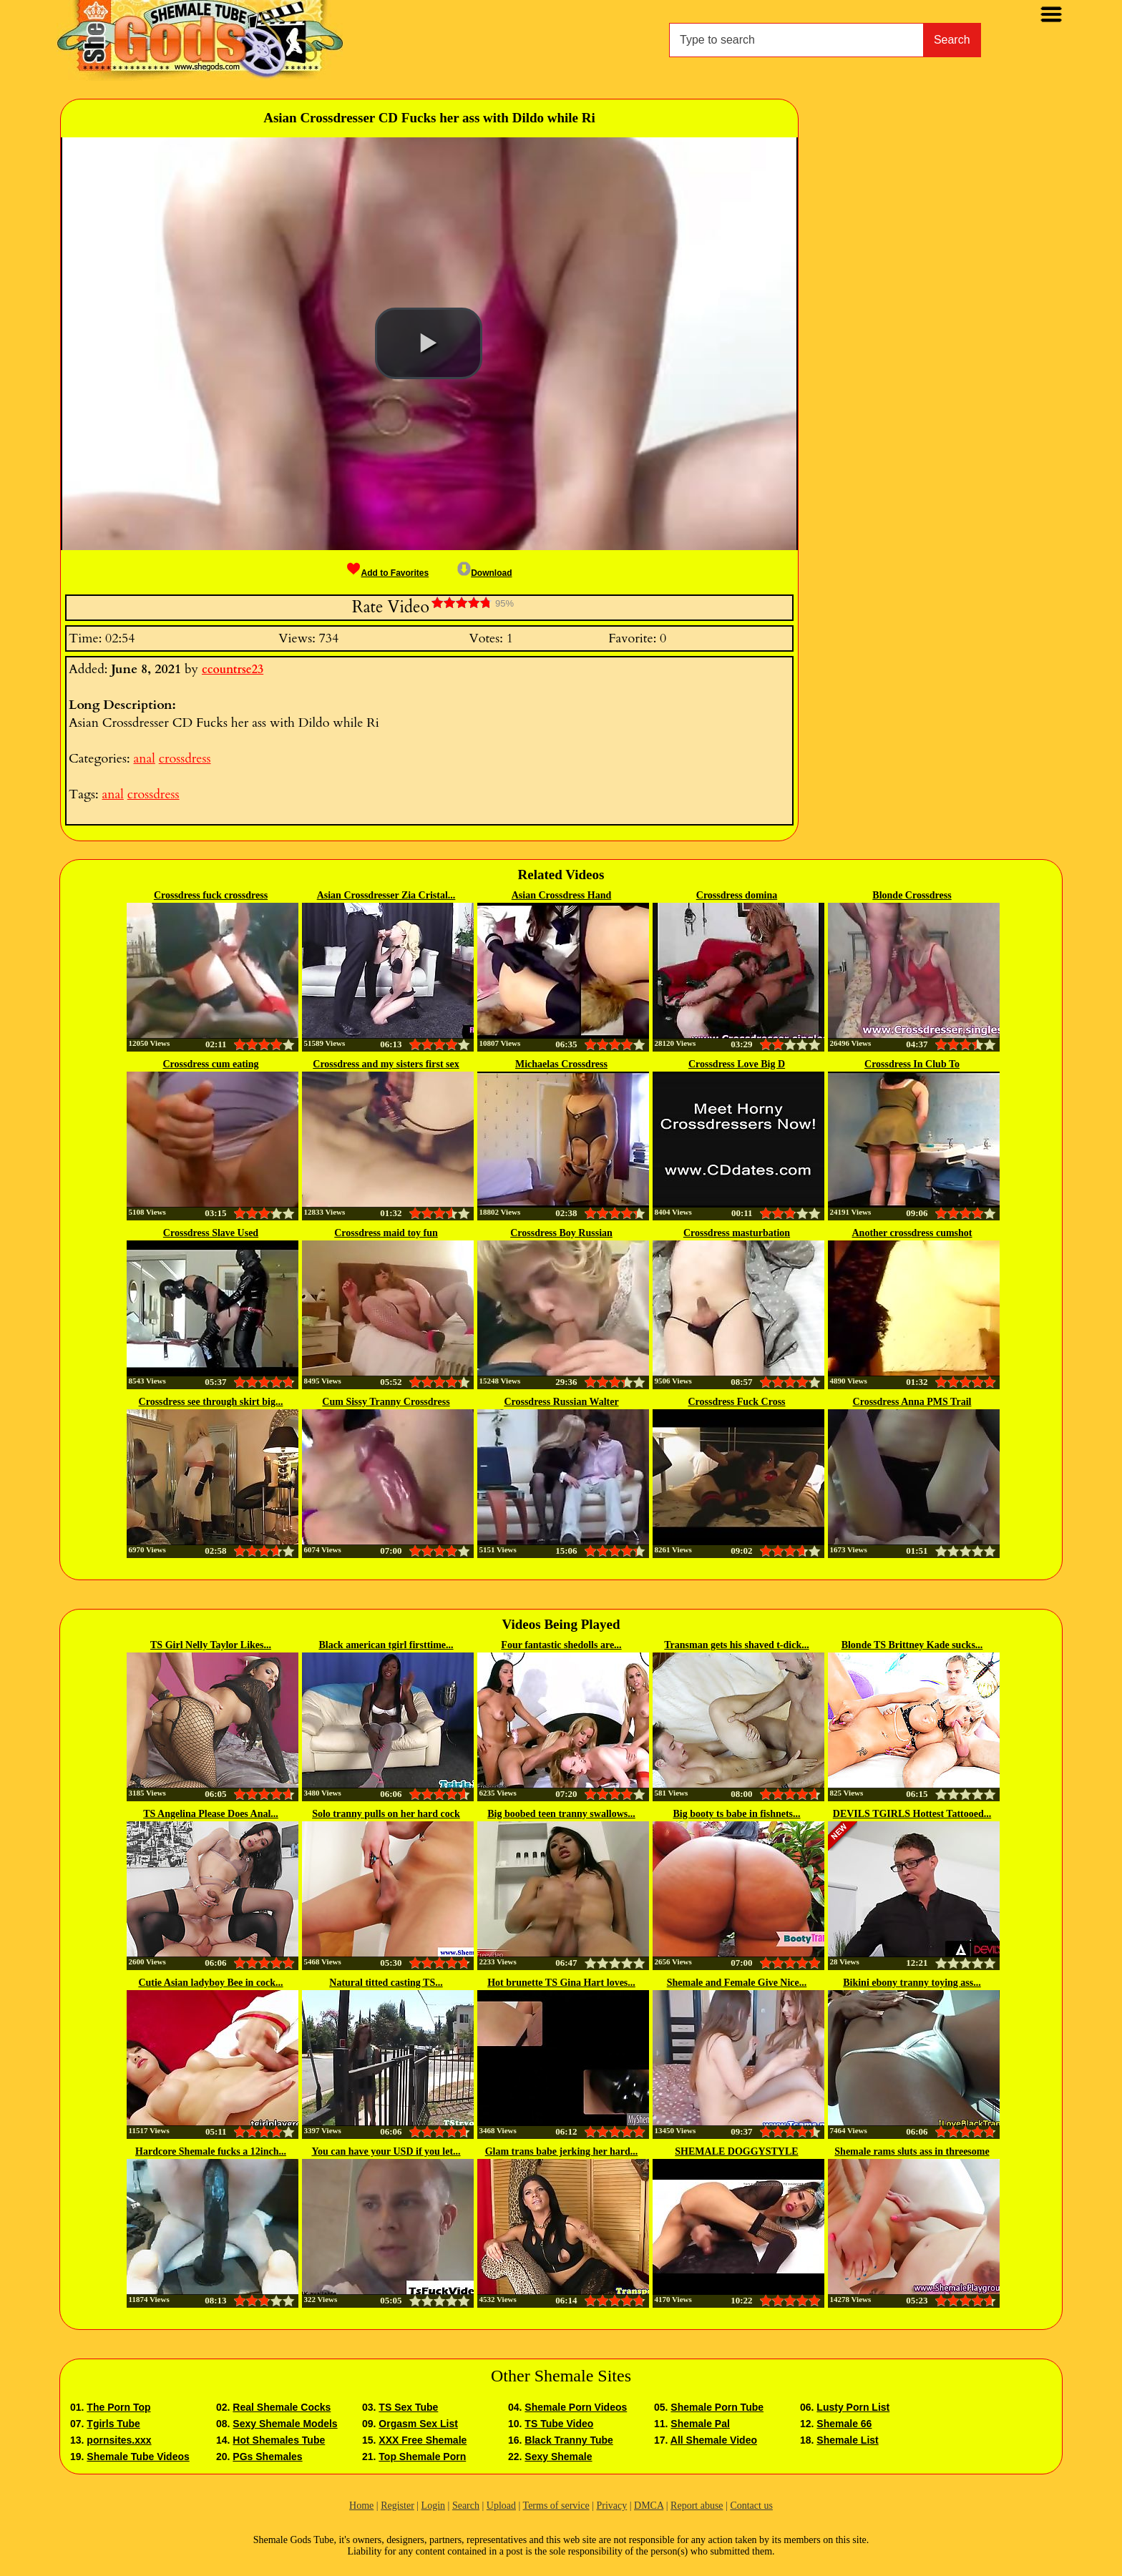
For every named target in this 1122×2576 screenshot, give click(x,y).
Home (361, 2505)
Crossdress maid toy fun (386, 1233)
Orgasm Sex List (418, 2423)
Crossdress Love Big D (736, 1064)
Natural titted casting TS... (385, 1982)
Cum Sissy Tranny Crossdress (385, 1401)
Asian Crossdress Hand (562, 895)
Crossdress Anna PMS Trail (912, 1401)
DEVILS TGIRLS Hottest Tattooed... (912, 1813)
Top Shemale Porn (422, 2456)
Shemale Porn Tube (717, 2407)
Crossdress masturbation (736, 1233)
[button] (428, 343)
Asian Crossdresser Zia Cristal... (386, 895)
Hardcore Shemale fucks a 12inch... (210, 2151)
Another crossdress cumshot (912, 1233)
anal (144, 759)
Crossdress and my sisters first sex (386, 1064)
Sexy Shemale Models (285, 2423)
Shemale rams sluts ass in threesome (911, 2151)
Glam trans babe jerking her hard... (561, 2151)
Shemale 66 (844, 2423)
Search (952, 40)
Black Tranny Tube (569, 2440)
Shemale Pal (700, 2423)
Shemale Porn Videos (576, 2407)
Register (397, 2505)
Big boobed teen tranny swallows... (561, 1813)
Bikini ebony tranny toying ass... (912, 1982)
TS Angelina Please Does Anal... (210, 1813)
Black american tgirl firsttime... (385, 1645)
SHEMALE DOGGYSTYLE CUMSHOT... (736, 2152)
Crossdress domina (736, 895)
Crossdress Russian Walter (561, 1401)
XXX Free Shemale (423, 2440)
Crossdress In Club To (912, 1064)
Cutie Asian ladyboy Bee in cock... (210, 1982)
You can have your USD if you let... (385, 2151)
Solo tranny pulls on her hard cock (386, 1813)
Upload (501, 2505)
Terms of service (556, 2505)
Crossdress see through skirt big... (211, 1401)
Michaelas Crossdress (561, 1064)
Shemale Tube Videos (138, 2456)
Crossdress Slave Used (210, 1233)
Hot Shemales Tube (279, 2440)
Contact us (751, 2505)
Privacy (611, 2505)
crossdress (185, 759)
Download (484, 573)
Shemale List (847, 2440)
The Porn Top (118, 2407)
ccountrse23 (232, 669)
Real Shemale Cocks (282, 2407)
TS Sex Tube (408, 2407)
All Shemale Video (713, 2440)
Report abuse (696, 2505)
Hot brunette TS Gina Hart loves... (561, 1982)
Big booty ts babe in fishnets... (736, 1813)
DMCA (648, 2505)
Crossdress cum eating (210, 1064)
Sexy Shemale (558, 2456)
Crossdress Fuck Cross (736, 1401)
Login (433, 2505)
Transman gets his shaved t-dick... (736, 1645)
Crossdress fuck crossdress (211, 895)
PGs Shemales (267, 2456)
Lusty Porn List (852, 2407)
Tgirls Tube (113, 2423)
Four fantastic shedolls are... (561, 1645)
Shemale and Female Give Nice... (737, 1982)
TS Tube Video (559, 2423)
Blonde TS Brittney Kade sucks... (912, 1645)
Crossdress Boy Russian (561, 1233)
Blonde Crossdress (911, 895)
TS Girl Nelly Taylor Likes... (210, 1645)
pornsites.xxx (119, 2440)
